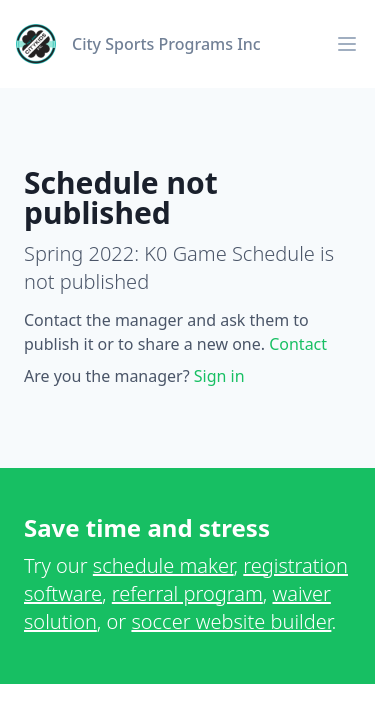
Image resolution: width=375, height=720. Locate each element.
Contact (298, 344)
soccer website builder (231, 621)
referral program (187, 593)
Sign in (219, 376)
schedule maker (163, 565)
